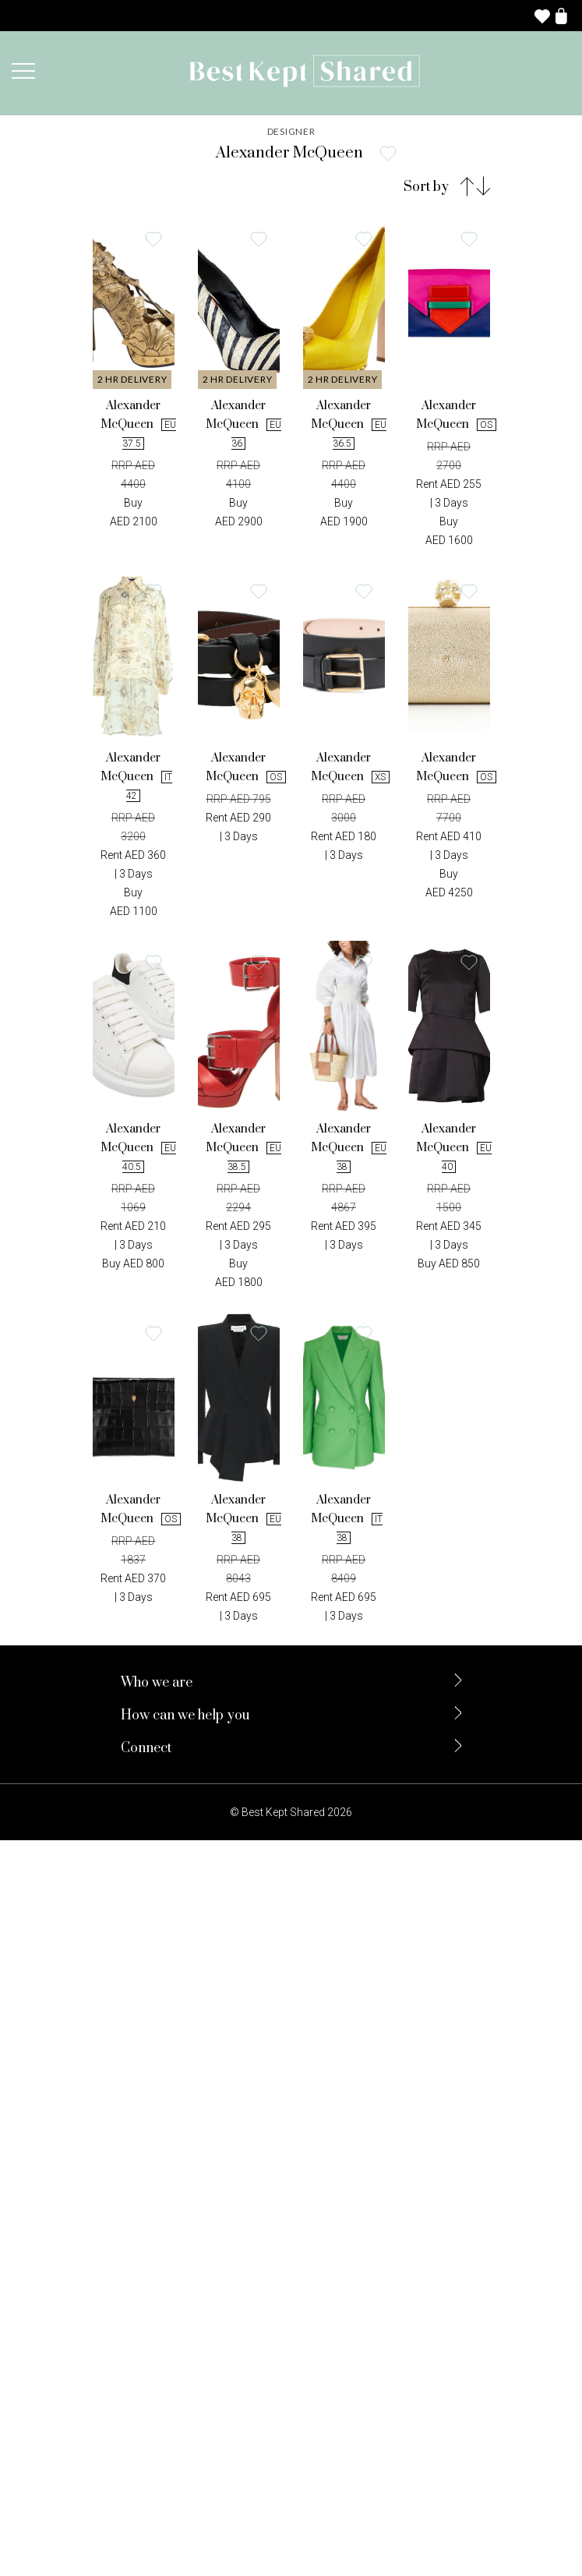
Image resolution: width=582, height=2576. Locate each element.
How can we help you (185, 1715)
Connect (146, 1748)
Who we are (156, 1682)
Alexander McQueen (134, 423)
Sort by (426, 186)
